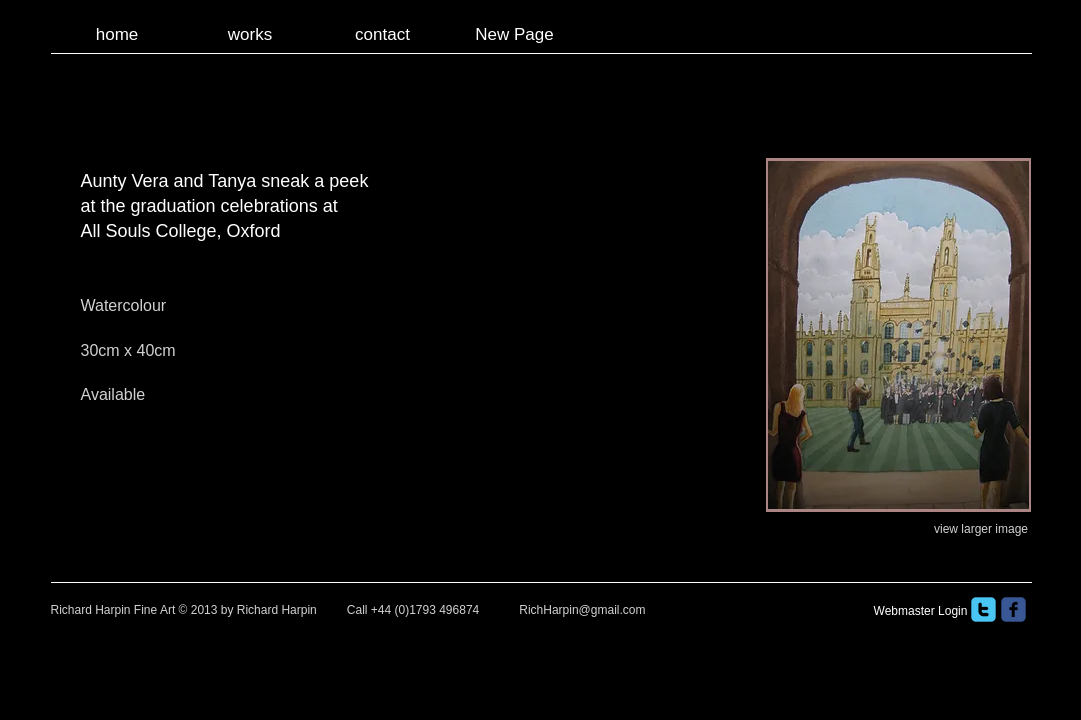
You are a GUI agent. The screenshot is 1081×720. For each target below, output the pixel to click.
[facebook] (1013, 609)
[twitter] (983, 609)
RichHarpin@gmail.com (582, 610)
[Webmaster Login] (921, 611)
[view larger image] (981, 529)
